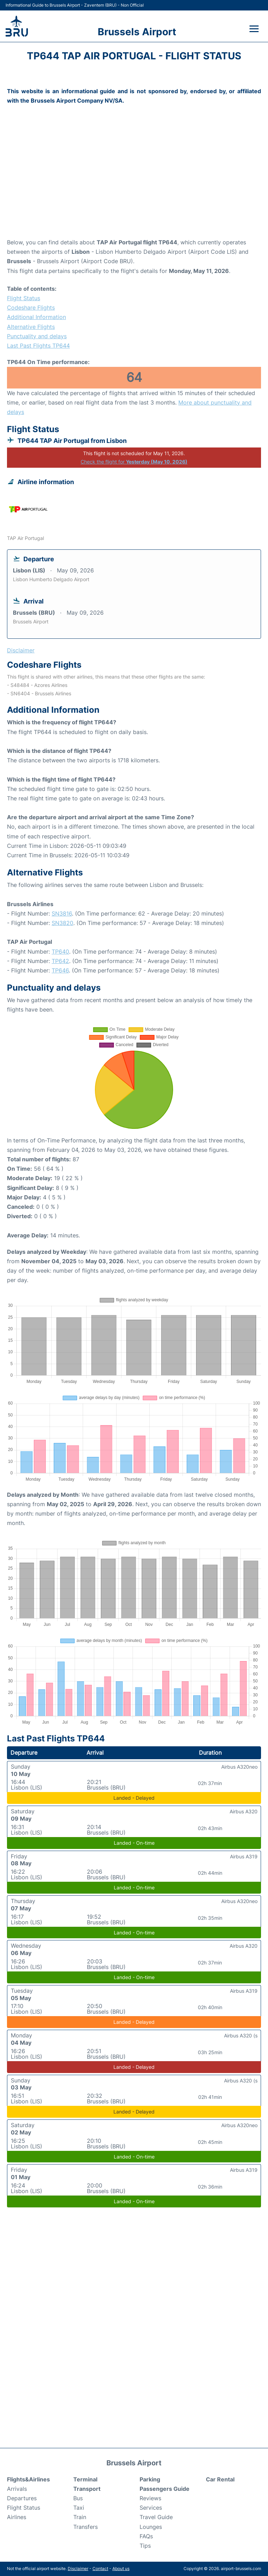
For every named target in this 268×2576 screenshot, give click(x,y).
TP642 (60, 960)
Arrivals (17, 2488)
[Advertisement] (134, 182)
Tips (145, 2545)
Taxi (78, 2507)
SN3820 (62, 922)
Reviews (150, 2498)
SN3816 (62, 913)
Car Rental (220, 2479)
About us (120, 2568)
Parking (150, 2479)
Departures (22, 2498)
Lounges (151, 2526)
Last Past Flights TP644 (38, 345)
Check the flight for (134, 462)
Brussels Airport (137, 32)
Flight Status (23, 298)
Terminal (85, 2479)
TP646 (60, 970)
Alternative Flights (31, 326)
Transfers (85, 2526)
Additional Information (36, 316)
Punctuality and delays (37, 336)
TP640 (60, 951)
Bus (78, 2498)
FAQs (146, 2536)
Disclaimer (78, 2568)
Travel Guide (156, 2517)
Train (79, 2517)
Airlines (16, 2517)
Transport (86, 2488)
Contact (100, 2568)
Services (151, 2507)
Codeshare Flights (31, 307)
